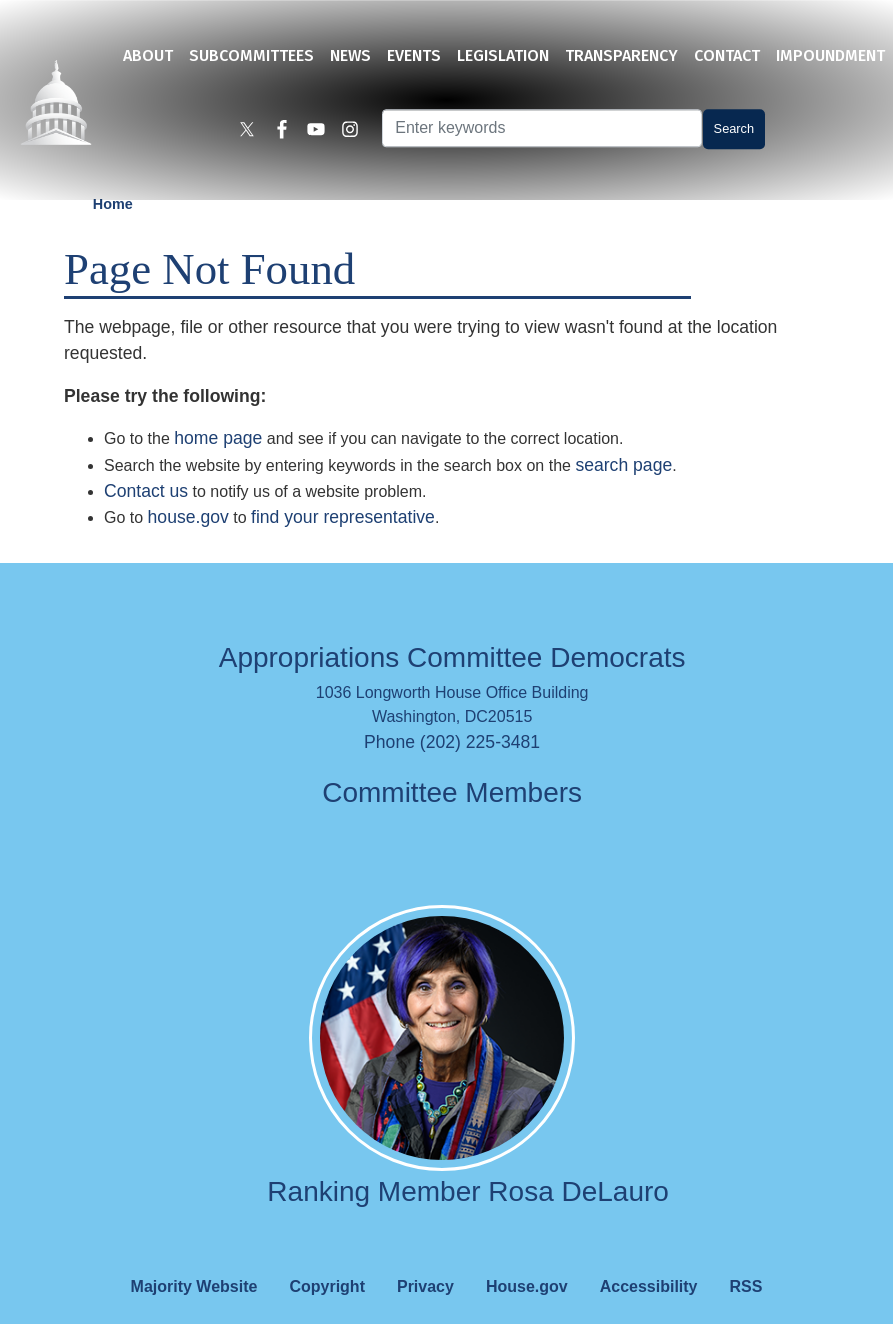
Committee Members (452, 762)
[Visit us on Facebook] (287, 132)
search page (623, 435)
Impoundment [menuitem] (830, 55)
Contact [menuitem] (727, 55)
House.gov (527, 1256)
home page (218, 409)
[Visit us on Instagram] (355, 132)
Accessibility (649, 1256)
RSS (746, 1256)
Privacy (425, 1256)
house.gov (188, 488)
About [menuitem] (148, 55)
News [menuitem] (350, 55)
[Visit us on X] (253, 132)
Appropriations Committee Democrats (452, 628)
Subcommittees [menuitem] (251, 55)
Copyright (327, 1256)
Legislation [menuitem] (503, 55)
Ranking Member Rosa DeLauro (468, 1161)
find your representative (343, 488)
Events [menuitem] (414, 55)
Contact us (146, 461)
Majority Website (194, 1256)
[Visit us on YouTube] (321, 132)
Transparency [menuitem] (621, 55)
